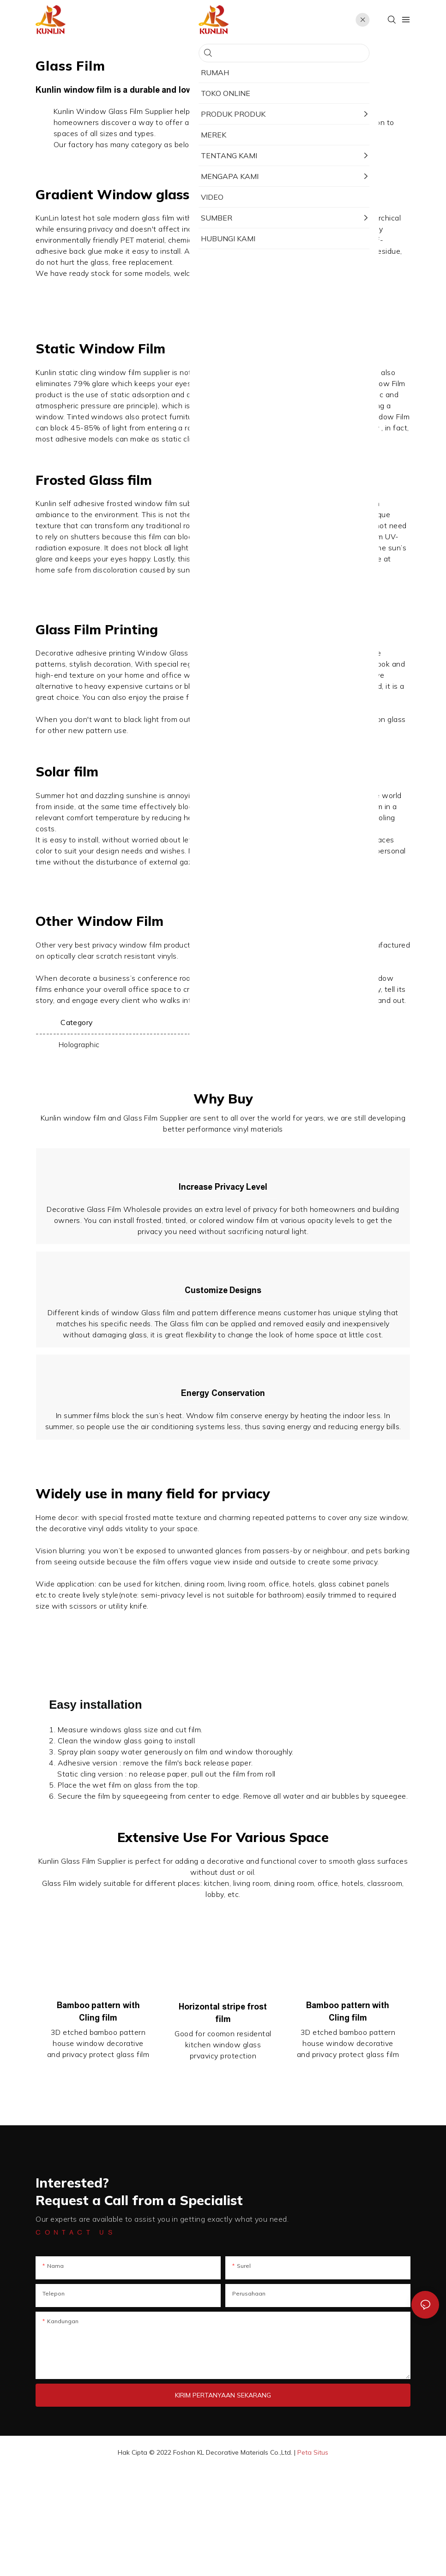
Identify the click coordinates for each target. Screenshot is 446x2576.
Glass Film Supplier (140, 111)
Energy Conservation (223, 1482)
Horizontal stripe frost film (223, 2120)
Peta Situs (312, 2559)
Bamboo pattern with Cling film (98, 2119)
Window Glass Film (280, 228)
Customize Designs (223, 1343)
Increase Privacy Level (223, 1205)
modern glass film (143, 217)
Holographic (79, 1044)
